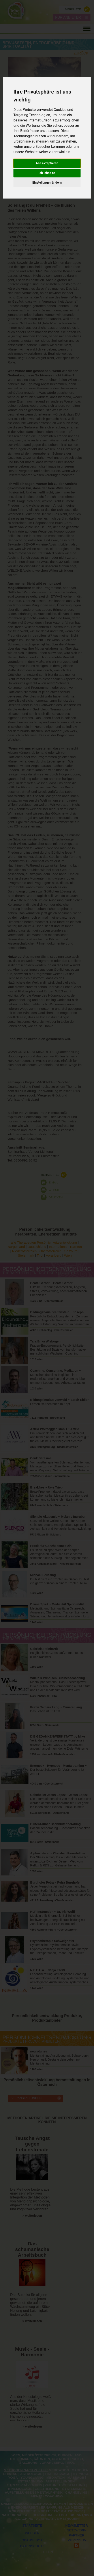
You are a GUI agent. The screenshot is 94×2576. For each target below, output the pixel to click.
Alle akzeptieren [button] (47, 163)
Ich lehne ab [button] (47, 173)
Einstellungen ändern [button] (47, 182)
